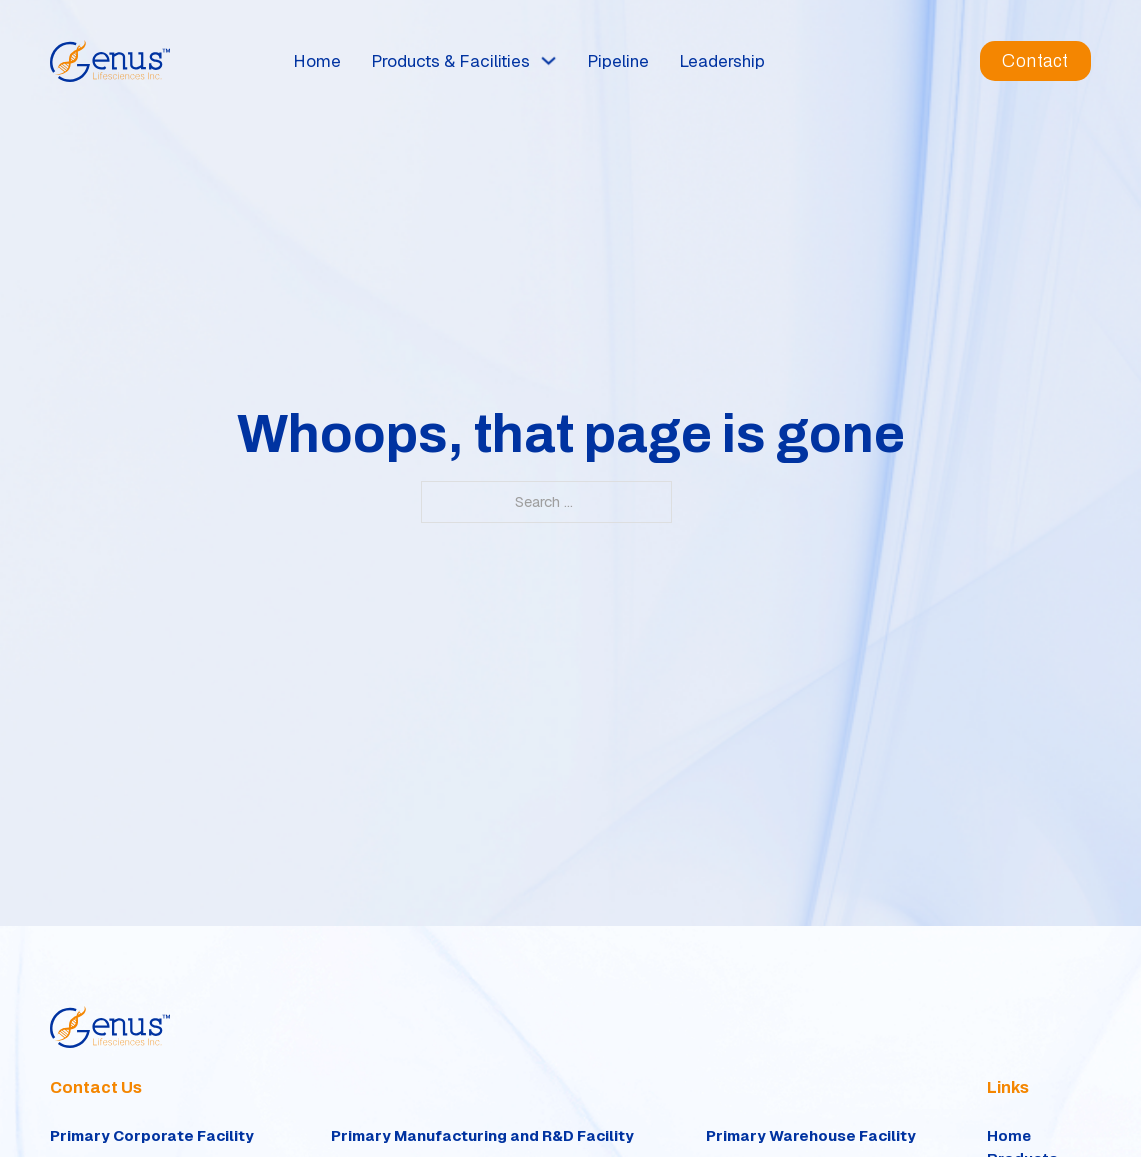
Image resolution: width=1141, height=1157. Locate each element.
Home (317, 61)
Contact (1035, 61)
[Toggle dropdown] (548, 60)
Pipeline (618, 61)
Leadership (722, 61)
